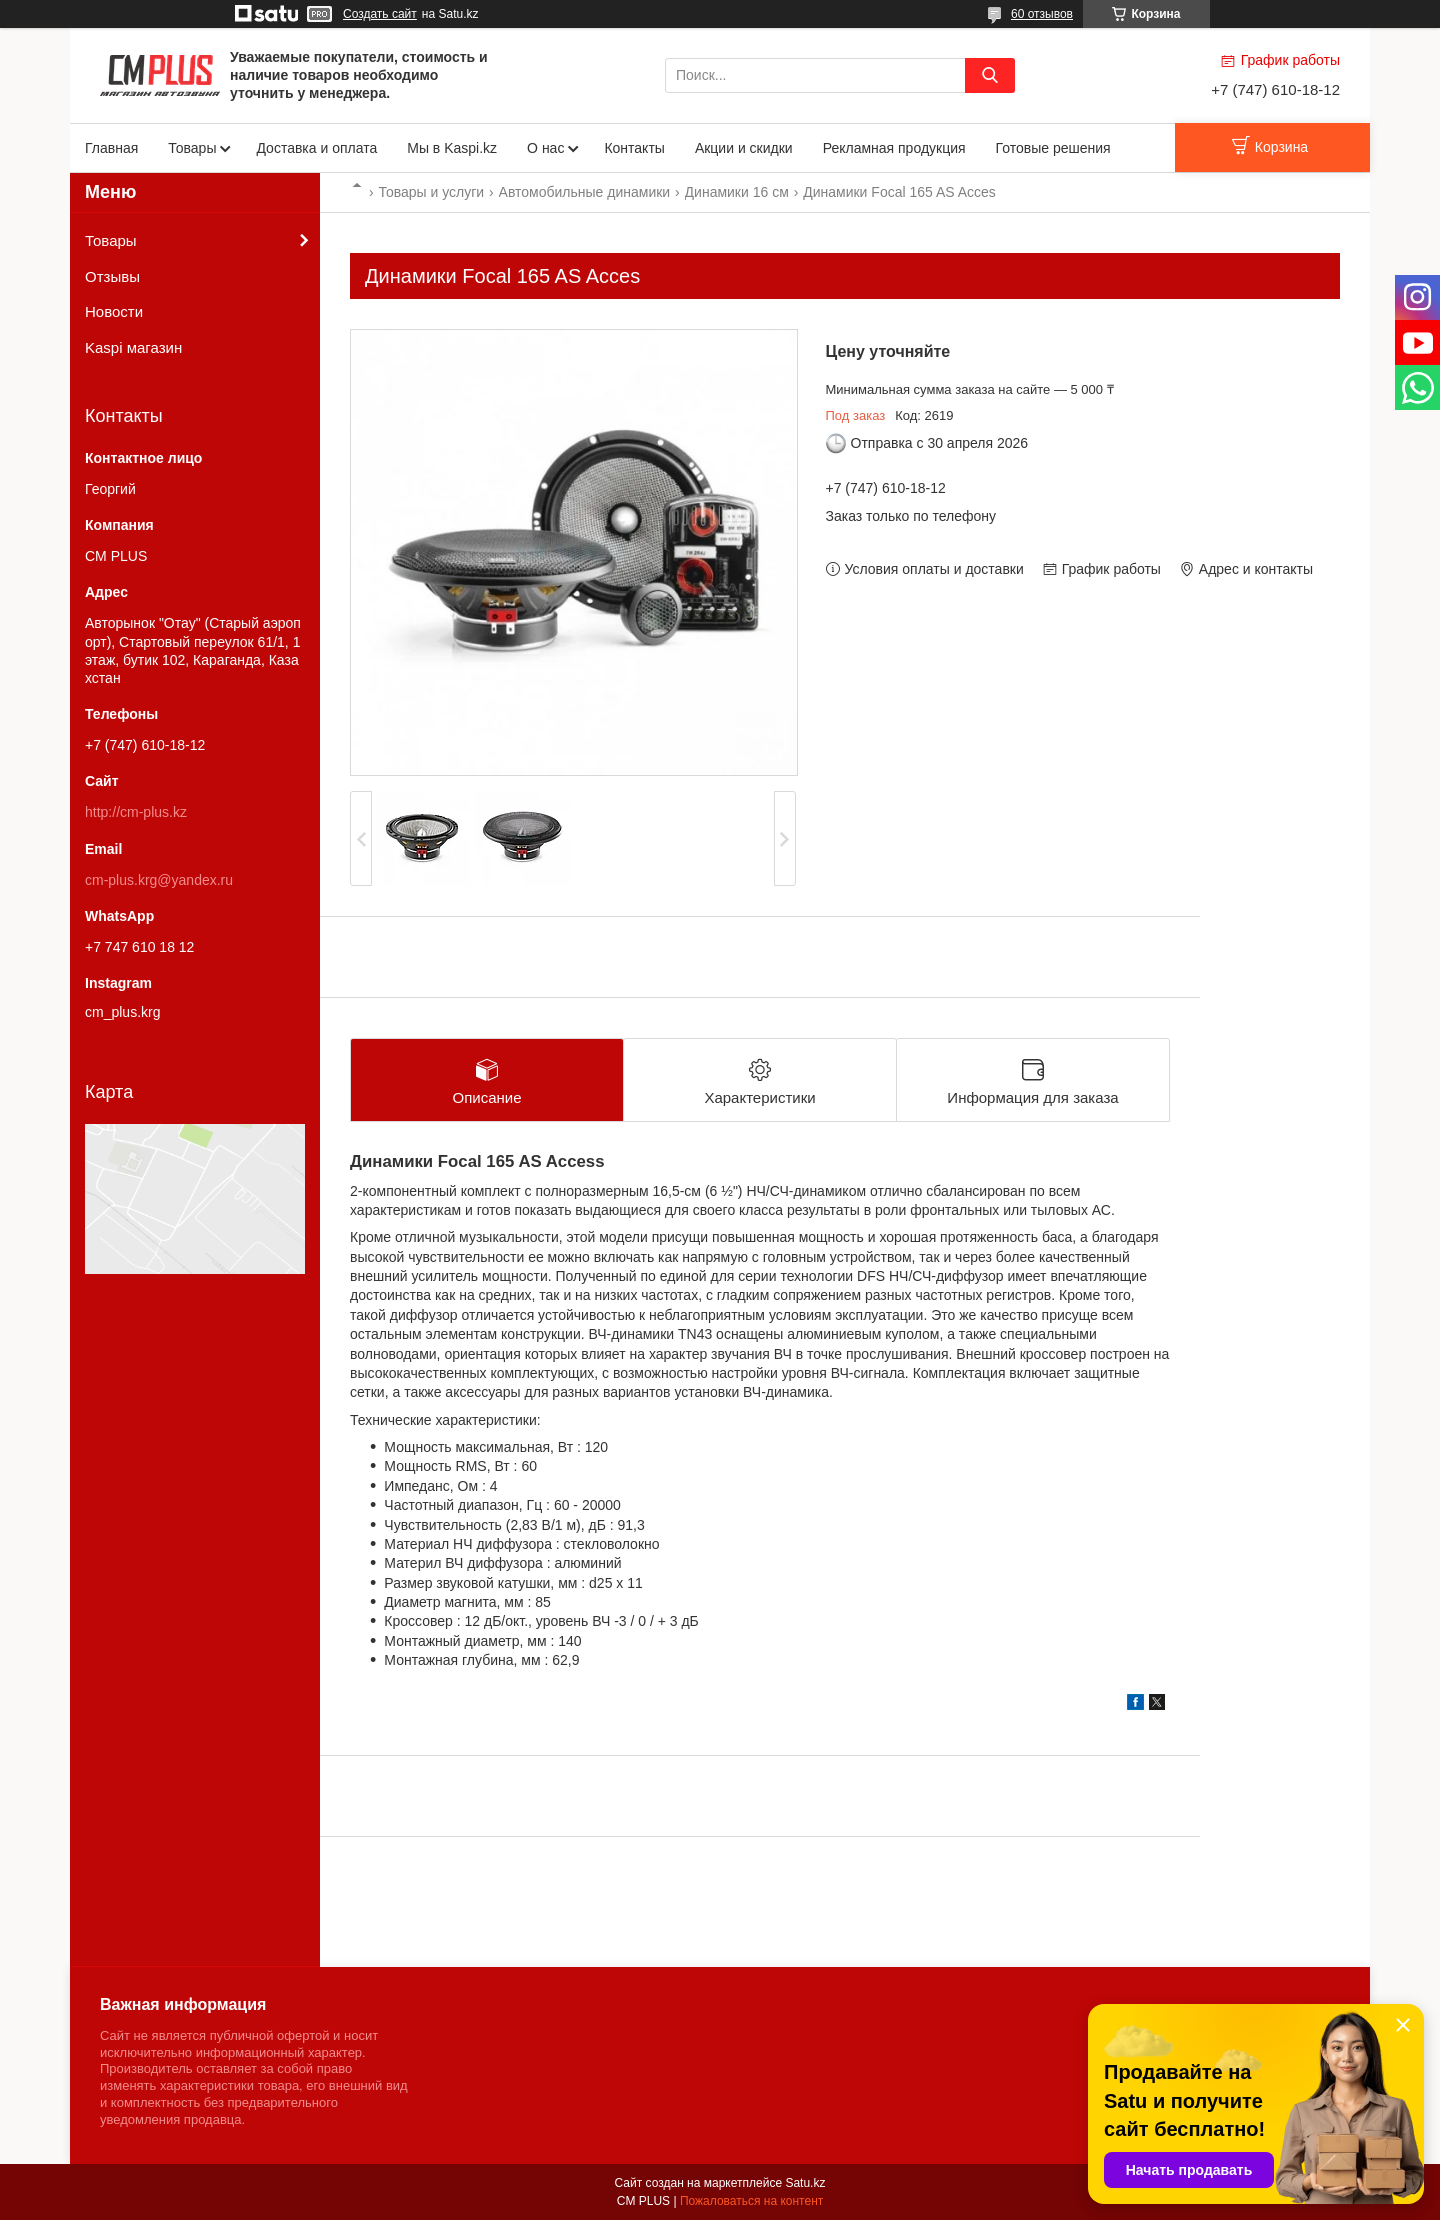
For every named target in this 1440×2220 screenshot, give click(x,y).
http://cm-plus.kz (136, 812)
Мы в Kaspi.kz (452, 148)
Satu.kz (805, 2183)
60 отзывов (1042, 14)
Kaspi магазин (133, 347)
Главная (111, 148)
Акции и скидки (744, 148)
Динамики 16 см (737, 192)
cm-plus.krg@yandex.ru (159, 880)
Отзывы (112, 276)
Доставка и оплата (316, 148)
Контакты (634, 148)
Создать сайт (380, 14)
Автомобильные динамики (585, 192)
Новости (114, 311)
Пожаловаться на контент (751, 2201)
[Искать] (990, 75)
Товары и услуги (431, 192)
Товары (192, 148)
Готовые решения (1053, 148)
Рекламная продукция (894, 148)
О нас (545, 148)
